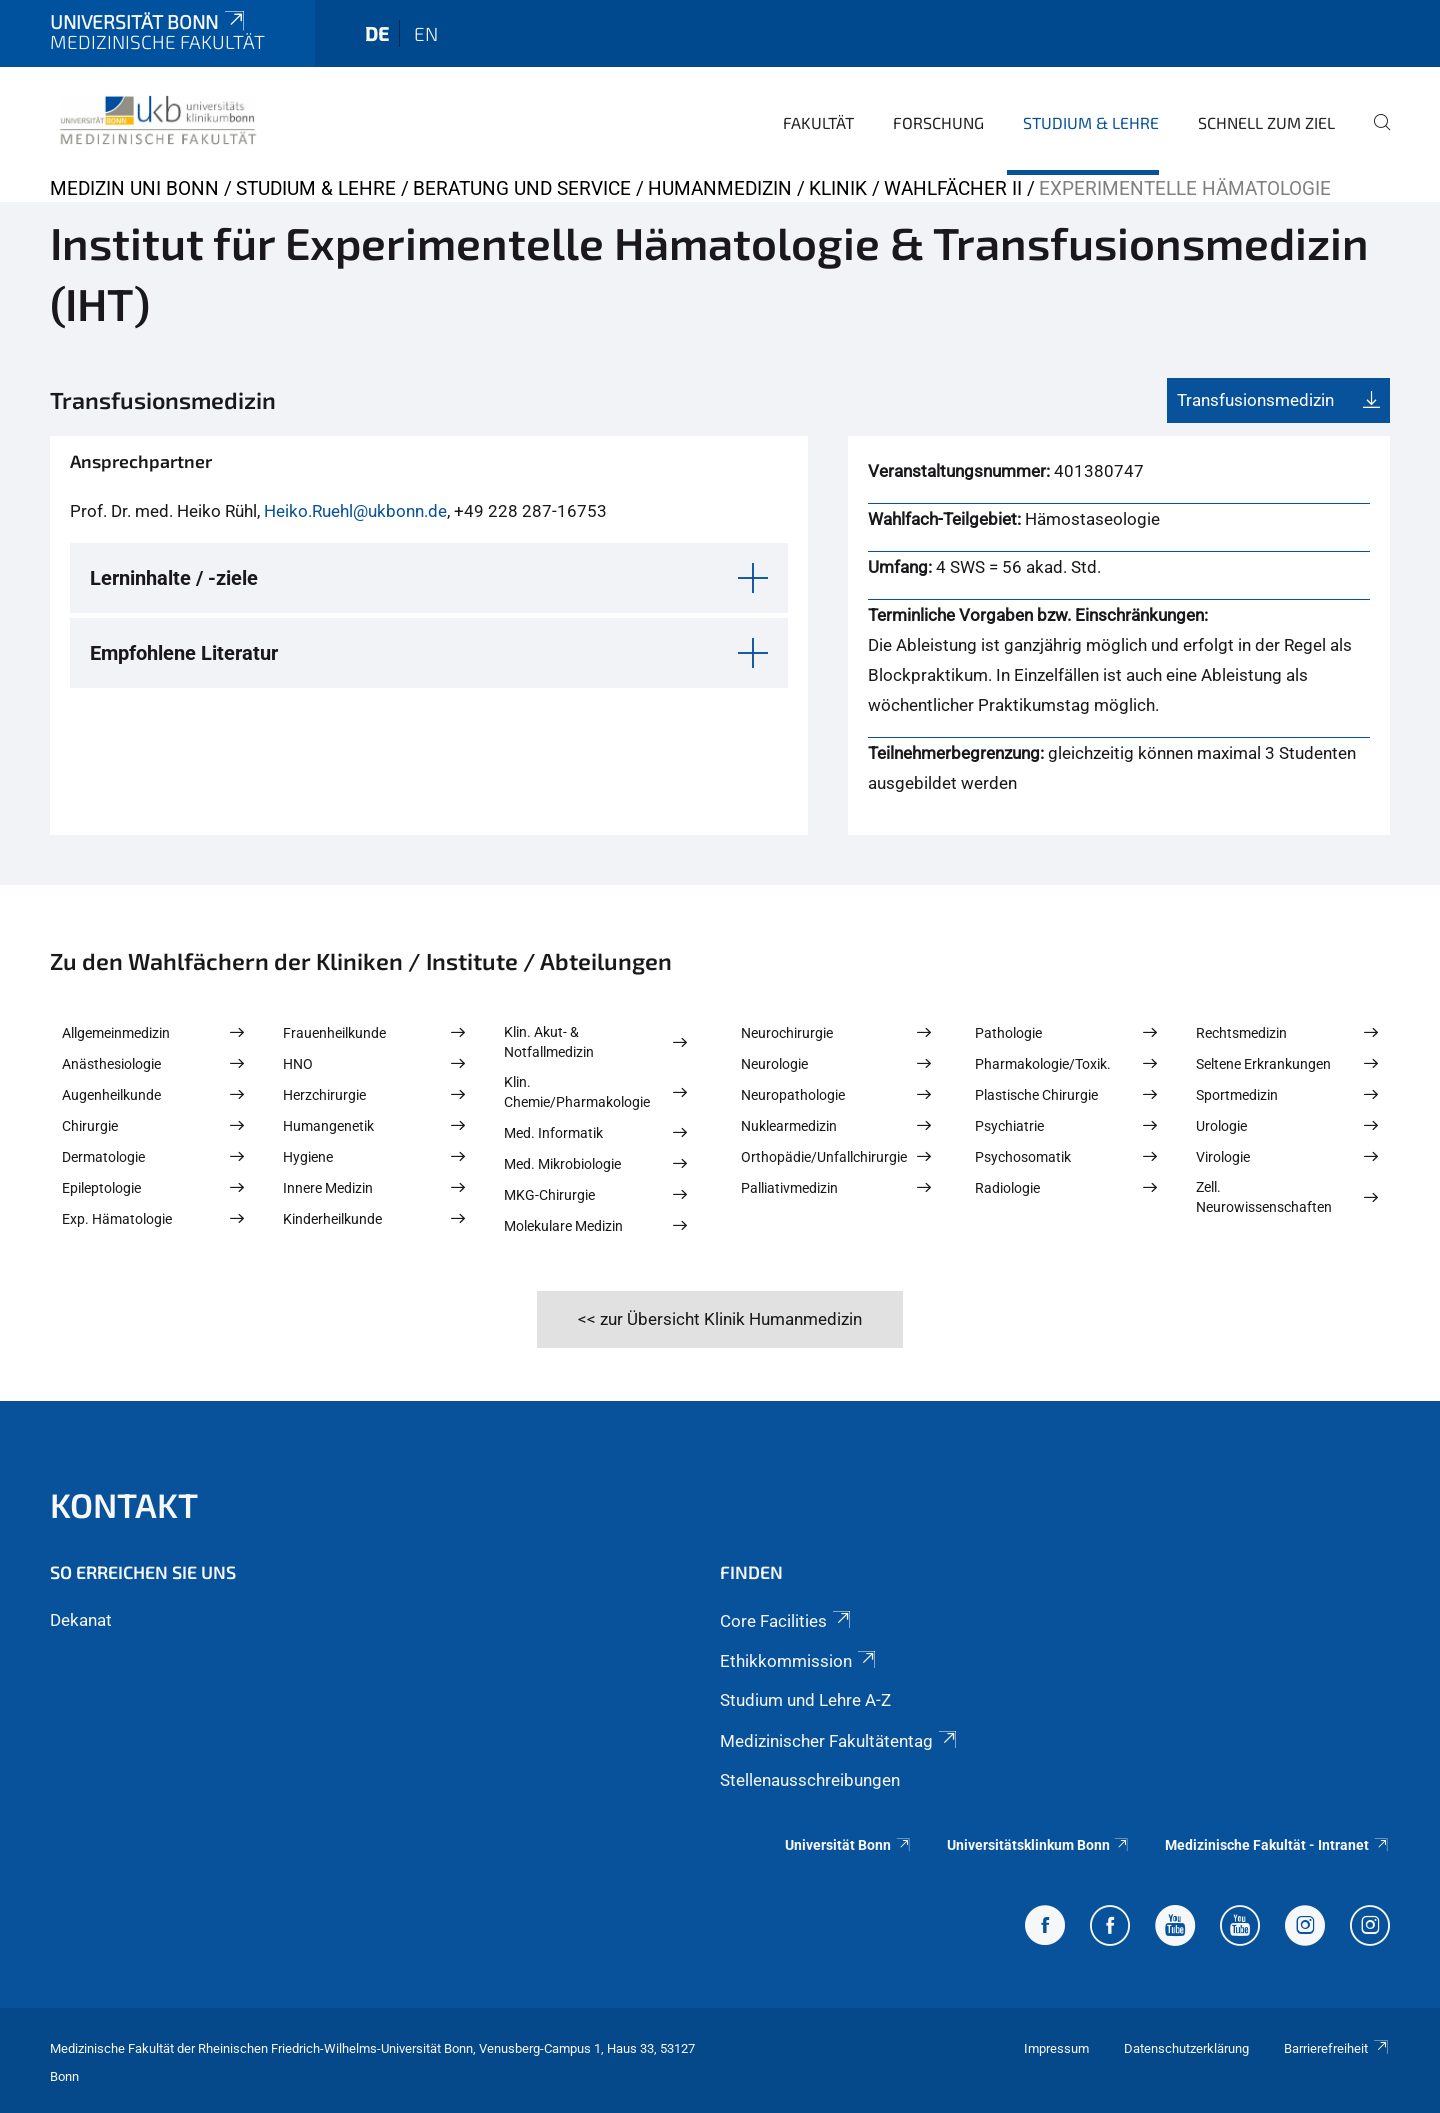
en (426, 33)
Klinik (838, 188)
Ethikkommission (799, 1661)
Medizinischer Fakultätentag (840, 1741)
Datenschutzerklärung (1186, 2048)
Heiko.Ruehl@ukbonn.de (355, 511)
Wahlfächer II (953, 188)
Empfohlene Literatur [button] (184, 653)
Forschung (938, 122)
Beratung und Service (522, 188)
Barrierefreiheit (1337, 2048)
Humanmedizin (720, 188)
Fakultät (818, 122)
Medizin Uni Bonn (134, 188)
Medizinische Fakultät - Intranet (1277, 1845)
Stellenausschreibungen (810, 1780)
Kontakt (124, 1504)
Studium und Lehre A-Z (805, 1700)
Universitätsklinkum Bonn (1039, 1845)
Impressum (1056, 2048)
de (377, 33)
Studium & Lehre (1091, 122)
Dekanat (81, 1620)
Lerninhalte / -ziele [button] (174, 578)
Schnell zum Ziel (1266, 122)
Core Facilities (787, 1621)
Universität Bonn (149, 21)
